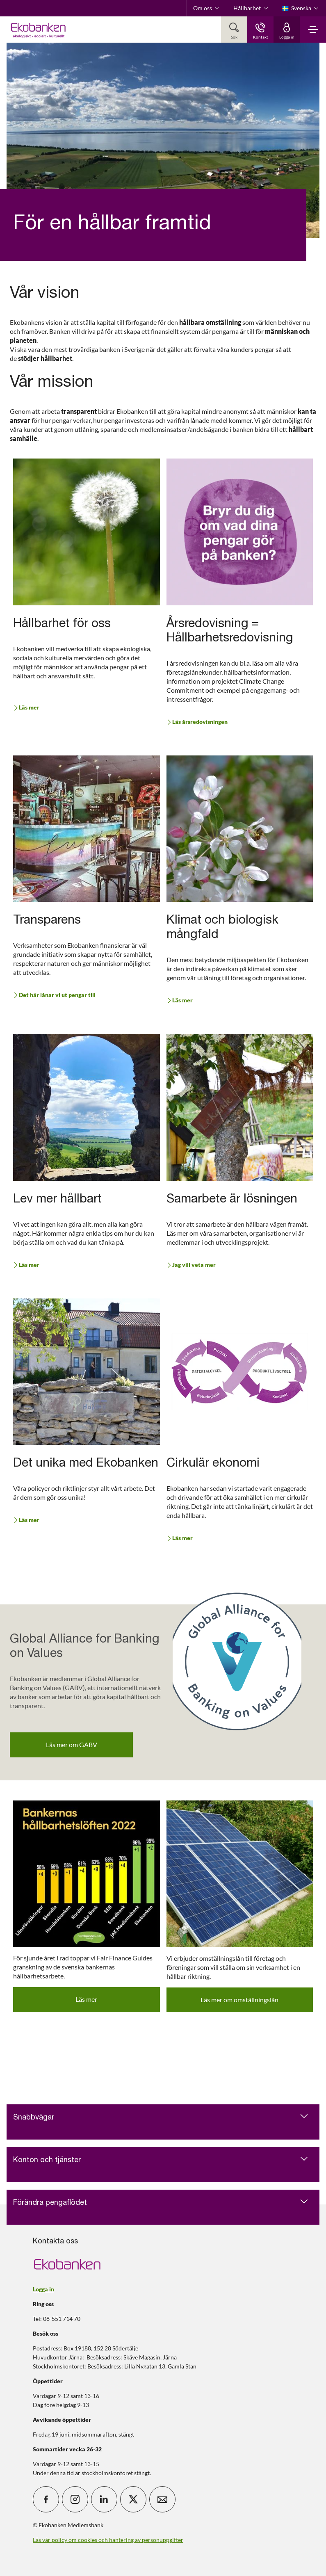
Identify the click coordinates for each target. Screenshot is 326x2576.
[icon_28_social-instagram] (75, 2499)
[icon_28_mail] (162, 2499)
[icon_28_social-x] (133, 2499)
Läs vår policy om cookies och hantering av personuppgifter (108, 2539)
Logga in (43, 2289)
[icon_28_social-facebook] (46, 2499)
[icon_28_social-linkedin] (104, 2499)
